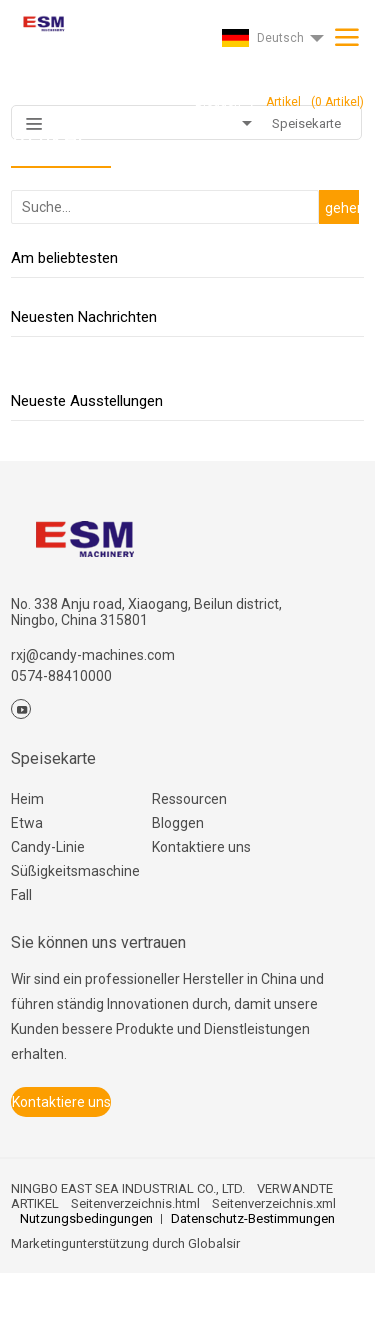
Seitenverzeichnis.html (135, 1203)
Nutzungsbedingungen (86, 1218)
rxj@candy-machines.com (93, 655)
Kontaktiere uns (201, 847)
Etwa (27, 823)
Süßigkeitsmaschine (75, 871)
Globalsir (214, 1243)
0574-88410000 (61, 676)
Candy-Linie (48, 847)
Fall (21, 895)
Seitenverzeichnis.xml (274, 1203)
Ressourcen (189, 799)
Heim (27, 799)
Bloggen (178, 823)
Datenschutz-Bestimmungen (253, 1218)
